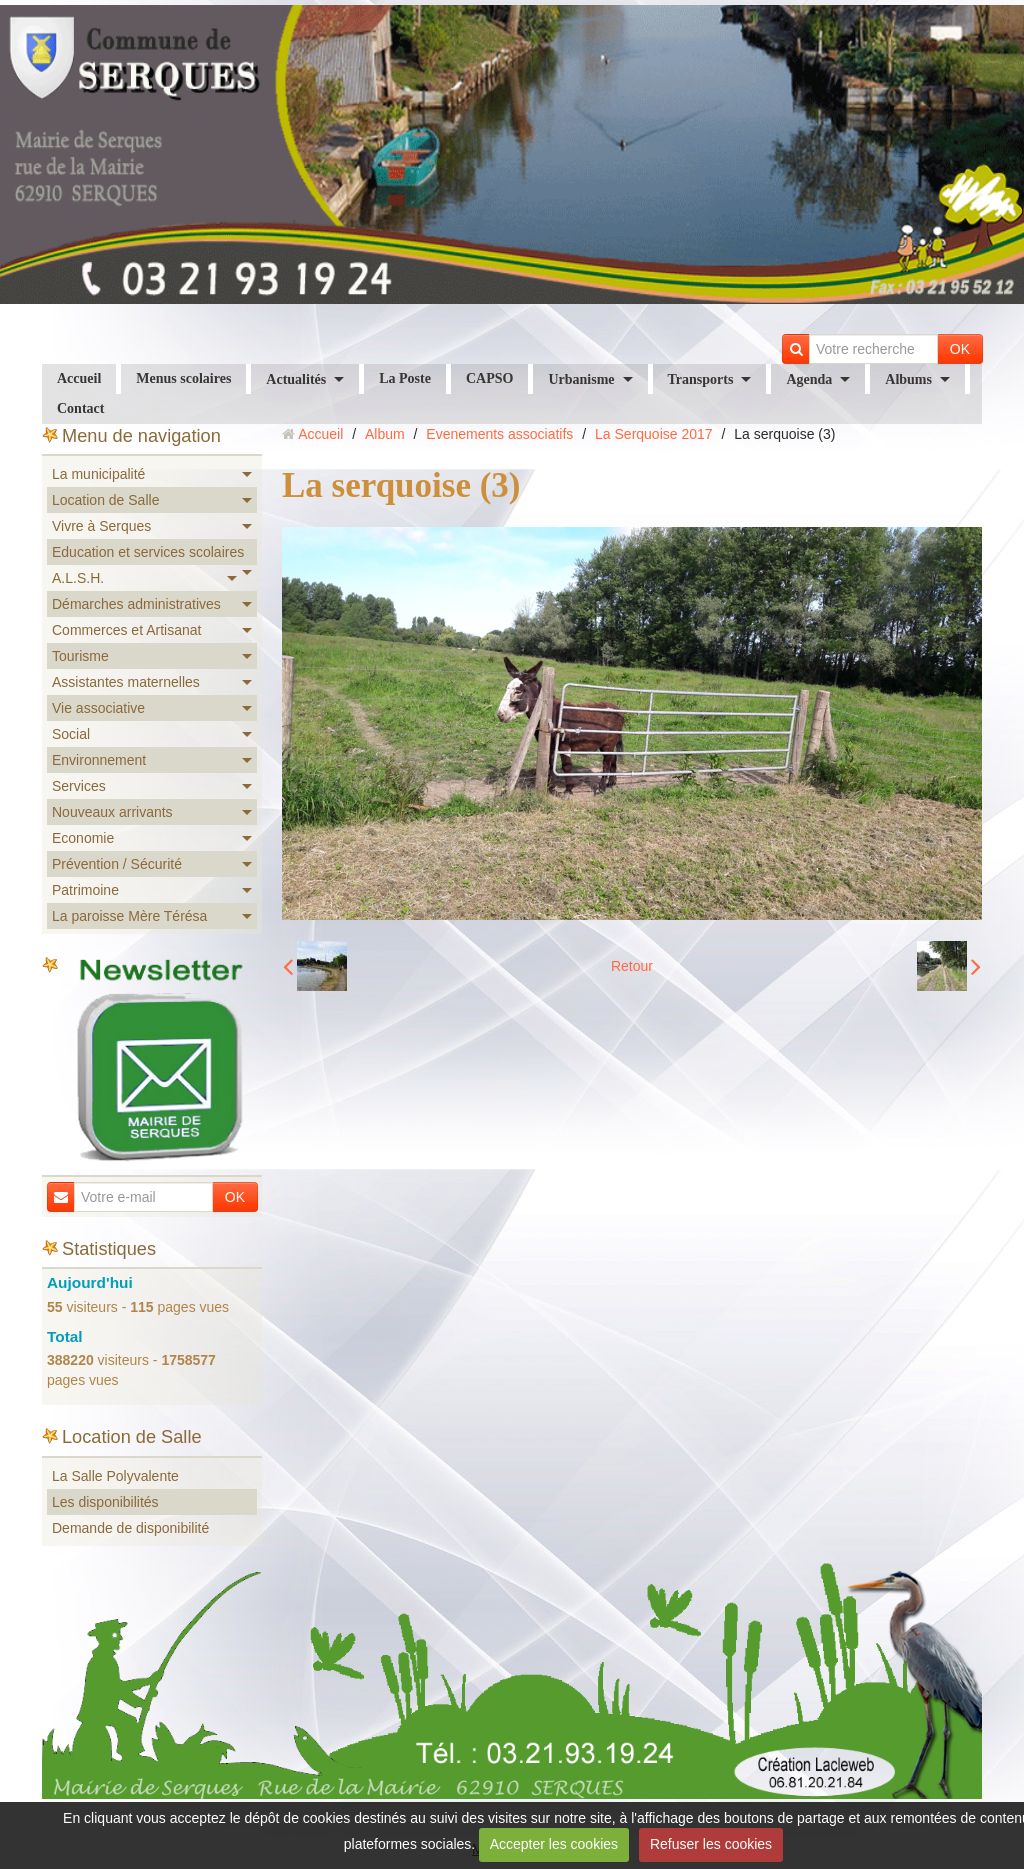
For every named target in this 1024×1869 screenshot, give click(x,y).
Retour (632, 966)
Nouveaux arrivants (112, 812)
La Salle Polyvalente (115, 1476)
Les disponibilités (105, 1502)
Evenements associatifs (499, 434)
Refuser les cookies (711, 1844)
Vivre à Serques (101, 526)
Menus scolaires (183, 378)
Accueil (79, 378)
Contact (80, 408)
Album (385, 434)
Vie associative (98, 708)
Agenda (809, 379)
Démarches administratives (136, 604)
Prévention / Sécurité (117, 864)
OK (960, 349)
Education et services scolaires (148, 552)
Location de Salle (105, 500)
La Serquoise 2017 (654, 434)
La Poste (405, 378)
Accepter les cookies (554, 1844)
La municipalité (98, 474)
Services (79, 786)
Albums (908, 379)
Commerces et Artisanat (126, 630)
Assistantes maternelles (126, 682)
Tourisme (80, 656)
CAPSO (489, 378)
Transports (701, 379)
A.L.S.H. (78, 578)
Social (71, 734)
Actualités (296, 379)
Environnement (99, 760)
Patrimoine (85, 890)
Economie (83, 838)
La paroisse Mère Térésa (129, 916)
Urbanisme (581, 379)
